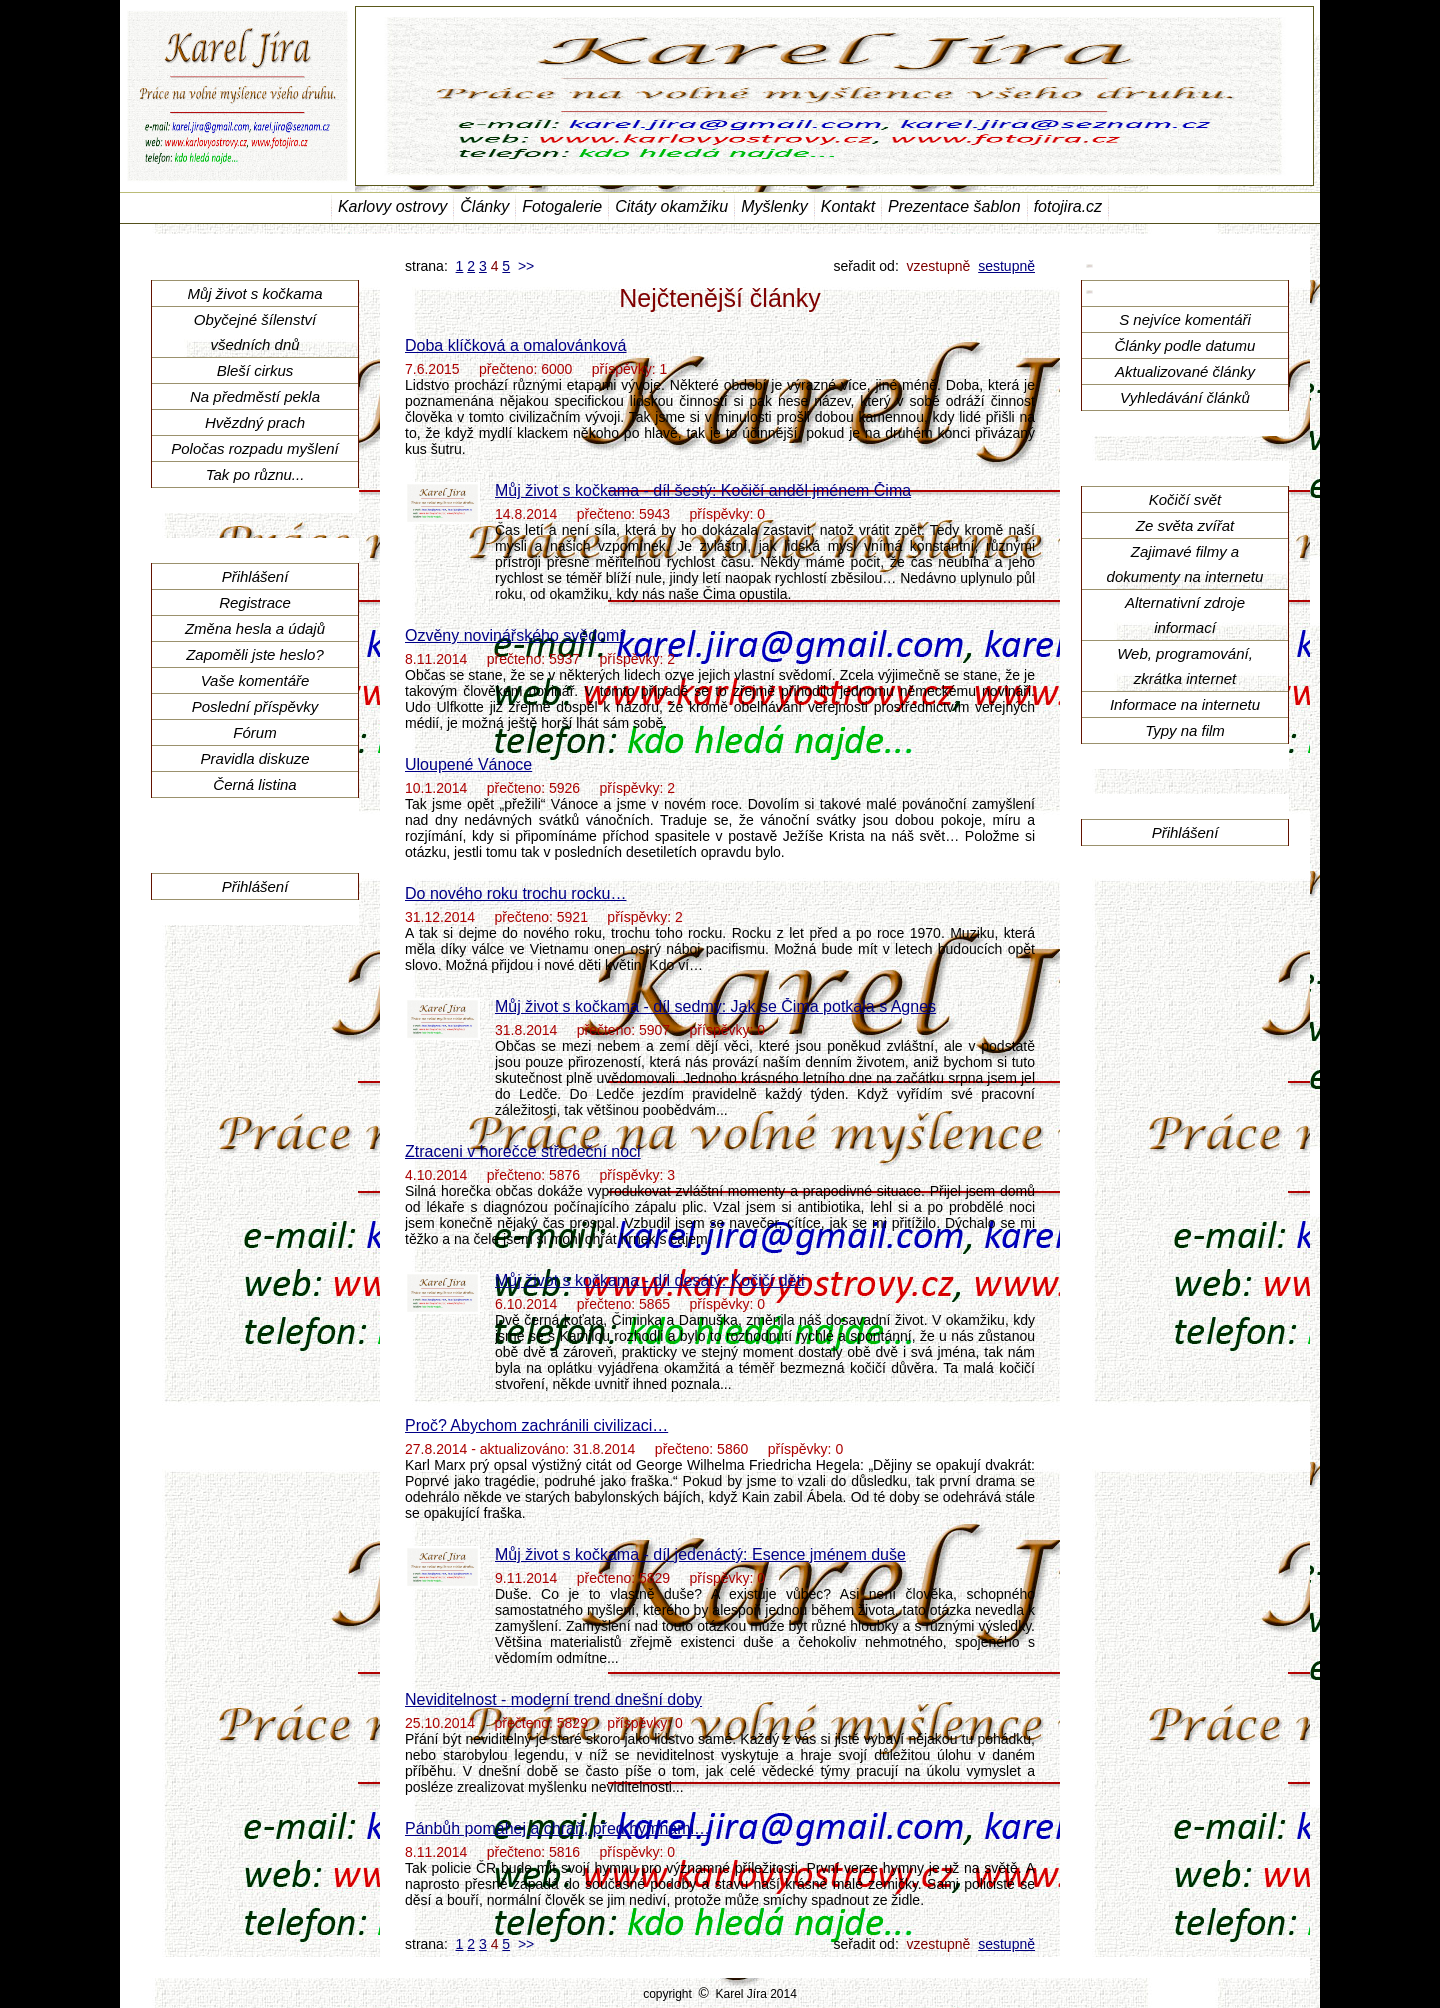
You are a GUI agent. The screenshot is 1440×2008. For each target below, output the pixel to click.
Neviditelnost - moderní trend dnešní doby (553, 1699)
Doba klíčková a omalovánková (515, 345)
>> (526, 266)
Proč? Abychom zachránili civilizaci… (536, 1425)
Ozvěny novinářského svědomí (514, 635)
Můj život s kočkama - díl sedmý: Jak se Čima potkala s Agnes (715, 1006)
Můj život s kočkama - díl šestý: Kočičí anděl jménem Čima (703, 490)
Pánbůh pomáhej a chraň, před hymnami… (557, 1828)
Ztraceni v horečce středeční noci (523, 1151)
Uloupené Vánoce (468, 764)
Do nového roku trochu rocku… (515, 893)
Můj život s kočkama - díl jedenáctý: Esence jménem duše (700, 1554)
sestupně (1006, 266)
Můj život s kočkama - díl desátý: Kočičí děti (649, 1280)
